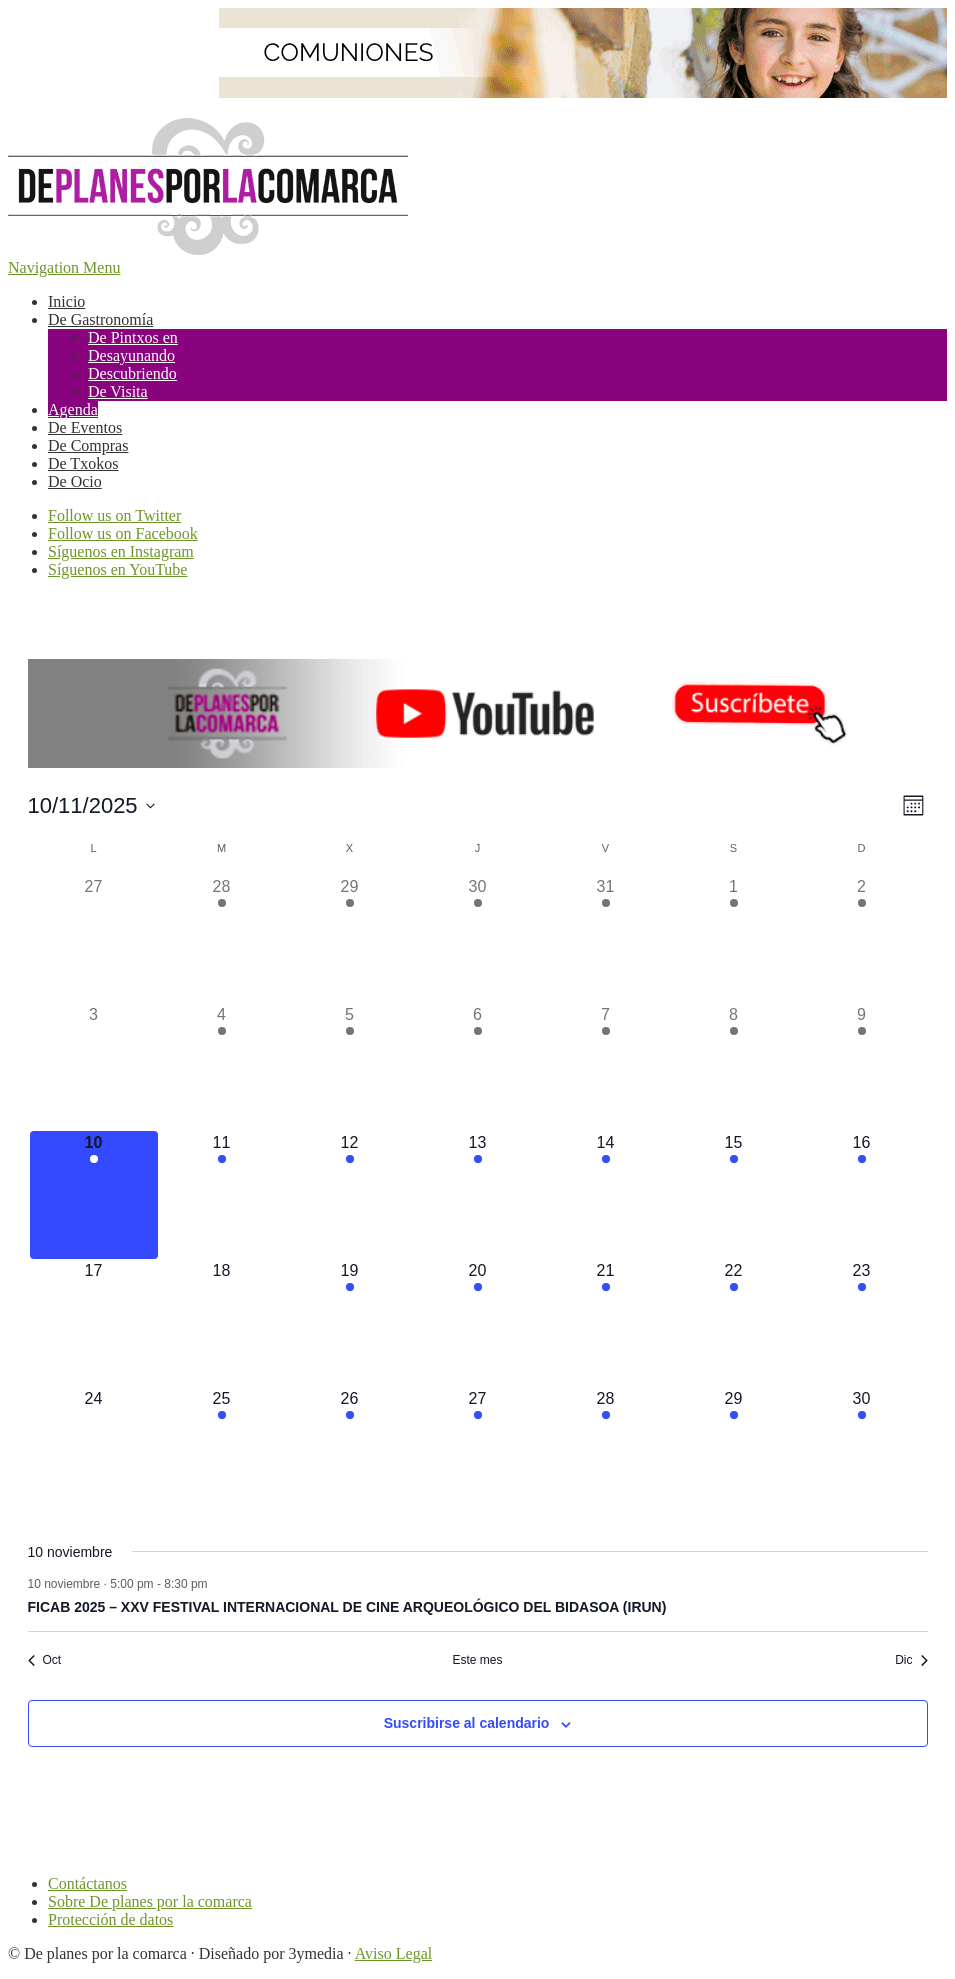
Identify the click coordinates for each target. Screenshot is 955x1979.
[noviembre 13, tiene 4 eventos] (478, 1195)
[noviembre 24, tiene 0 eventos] (94, 1451)
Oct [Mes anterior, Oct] (45, 1660)
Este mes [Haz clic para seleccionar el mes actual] (477, 1660)
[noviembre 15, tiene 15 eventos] (734, 1195)
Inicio (66, 301)
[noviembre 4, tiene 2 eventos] (222, 1067)
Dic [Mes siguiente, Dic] (911, 1660)
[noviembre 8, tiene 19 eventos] (734, 1067)
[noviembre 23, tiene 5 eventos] (862, 1323)
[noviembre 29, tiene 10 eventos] (734, 1451)
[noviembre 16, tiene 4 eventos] (862, 1195)
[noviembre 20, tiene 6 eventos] (478, 1323)
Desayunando (131, 355)
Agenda (73, 409)
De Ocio (75, 481)
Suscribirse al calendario (467, 1723)
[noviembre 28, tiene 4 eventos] (606, 1451)
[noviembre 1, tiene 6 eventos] (734, 939)
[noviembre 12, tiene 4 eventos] (350, 1195)
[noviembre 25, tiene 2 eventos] (222, 1451)
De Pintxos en (133, 337)
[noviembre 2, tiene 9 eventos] (862, 939)
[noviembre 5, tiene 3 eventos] (350, 1067)
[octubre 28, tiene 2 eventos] (222, 939)
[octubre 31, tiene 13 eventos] (606, 939)
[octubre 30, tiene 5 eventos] (478, 939)
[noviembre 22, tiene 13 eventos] (734, 1323)
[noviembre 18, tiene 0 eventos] (222, 1323)
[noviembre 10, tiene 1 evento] (94, 1195)
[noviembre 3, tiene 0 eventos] (94, 1067)
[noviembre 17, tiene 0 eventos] (94, 1323)
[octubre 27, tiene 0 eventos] (94, 939)
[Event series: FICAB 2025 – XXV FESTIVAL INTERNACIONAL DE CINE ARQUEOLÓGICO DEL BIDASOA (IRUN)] (218, 1584)
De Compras (88, 445)
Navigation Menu (64, 267)
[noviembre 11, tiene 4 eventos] (222, 1195)
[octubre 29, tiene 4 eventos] (350, 939)
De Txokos (83, 463)
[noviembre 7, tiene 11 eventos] (606, 1067)
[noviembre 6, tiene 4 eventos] (478, 1067)
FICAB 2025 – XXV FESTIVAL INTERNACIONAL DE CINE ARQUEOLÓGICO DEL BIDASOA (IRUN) (347, 1607)
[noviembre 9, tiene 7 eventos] (862, 1067)
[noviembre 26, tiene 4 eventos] (350, 1451)
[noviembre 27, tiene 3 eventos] (478, 1451)
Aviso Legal (393, 1953)
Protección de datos (110, 1919)
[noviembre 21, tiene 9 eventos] (606, 1323)
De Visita (118, 391)
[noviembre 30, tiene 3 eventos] (862, 1451)
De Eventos (85, 427)
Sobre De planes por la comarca (150, 1901)
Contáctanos (87, 1883)
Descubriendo (132, 373)
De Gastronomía (100, 319)
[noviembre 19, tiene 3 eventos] (350, 1323)
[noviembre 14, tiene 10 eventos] (606, 1195)
